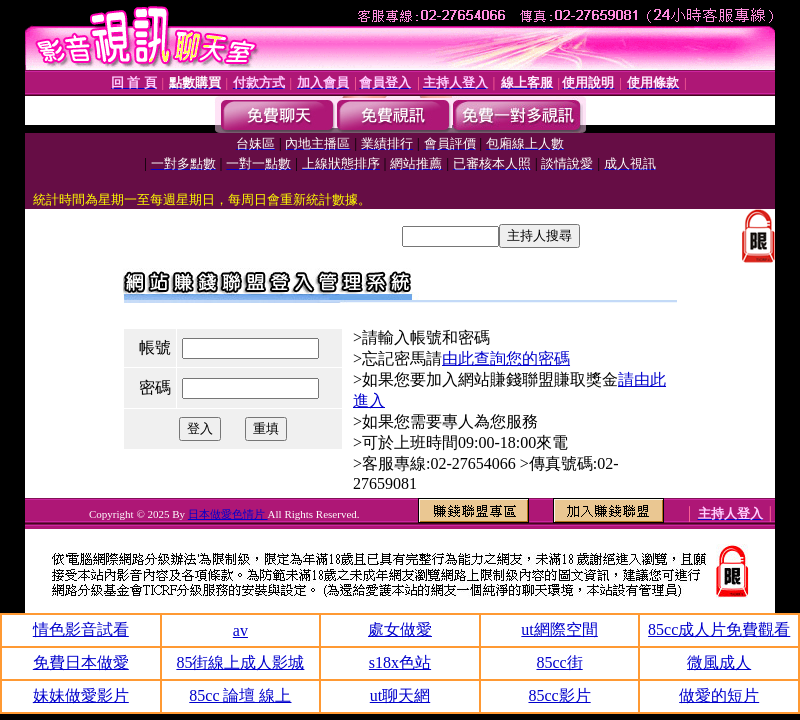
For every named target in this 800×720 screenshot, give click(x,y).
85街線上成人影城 (240, 662)
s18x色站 (400, 662)
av (240, 630)
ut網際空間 (559, 629)
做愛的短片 (719, 695)
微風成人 (719, 662)
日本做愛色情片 (228, 514)
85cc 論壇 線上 (240, 695)
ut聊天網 (400, 695)
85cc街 (559, 662)
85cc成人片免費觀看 (719, 629)
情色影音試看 (81, 629)
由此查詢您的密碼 (506, 358)
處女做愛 (400, 629)
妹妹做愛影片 (81, 695)
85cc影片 (559, 695)
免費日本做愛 (81, 662)
